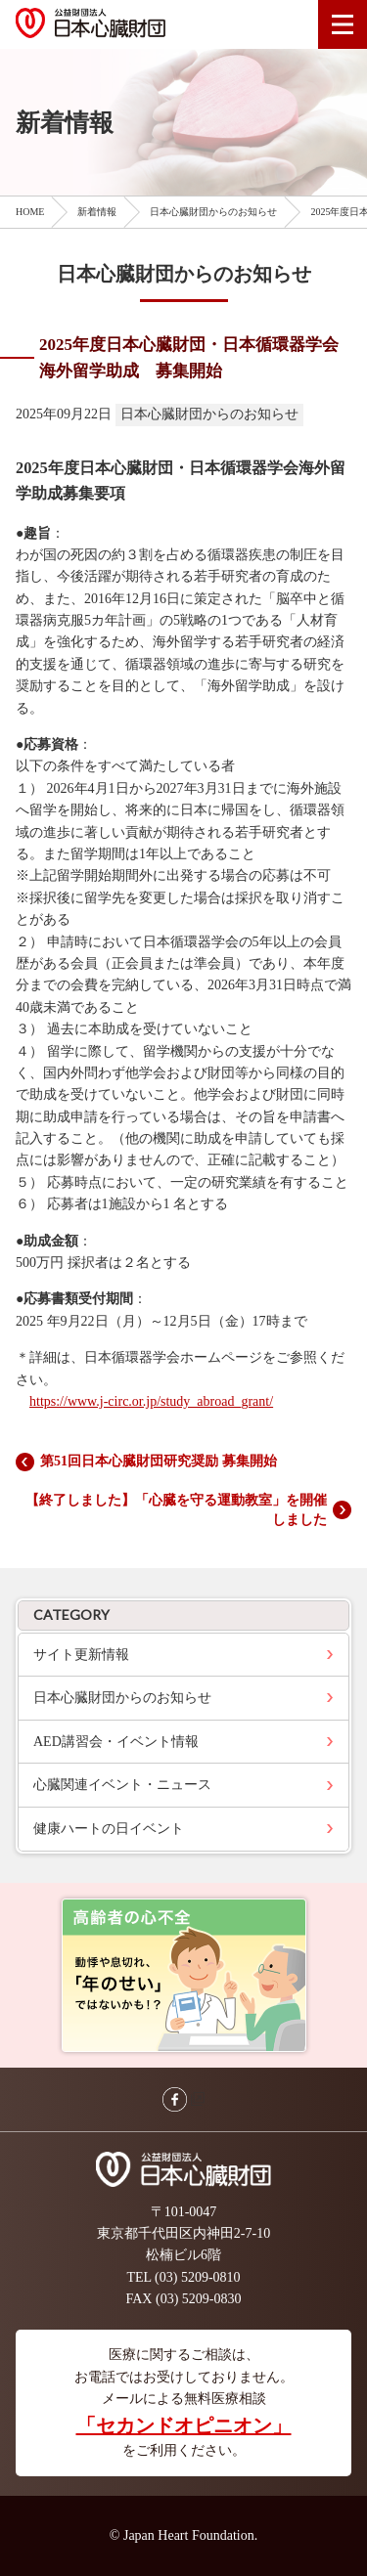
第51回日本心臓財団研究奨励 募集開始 (158, 1461)
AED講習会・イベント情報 (116, 1741)
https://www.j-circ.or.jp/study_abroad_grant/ (151, 1401)
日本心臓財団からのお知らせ (122, 1697)
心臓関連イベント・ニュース (122, 1784)
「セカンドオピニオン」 (184, 2425)
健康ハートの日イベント (108, 1828)
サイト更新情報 (81, 1654)
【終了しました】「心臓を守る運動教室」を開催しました (176, 1510)
